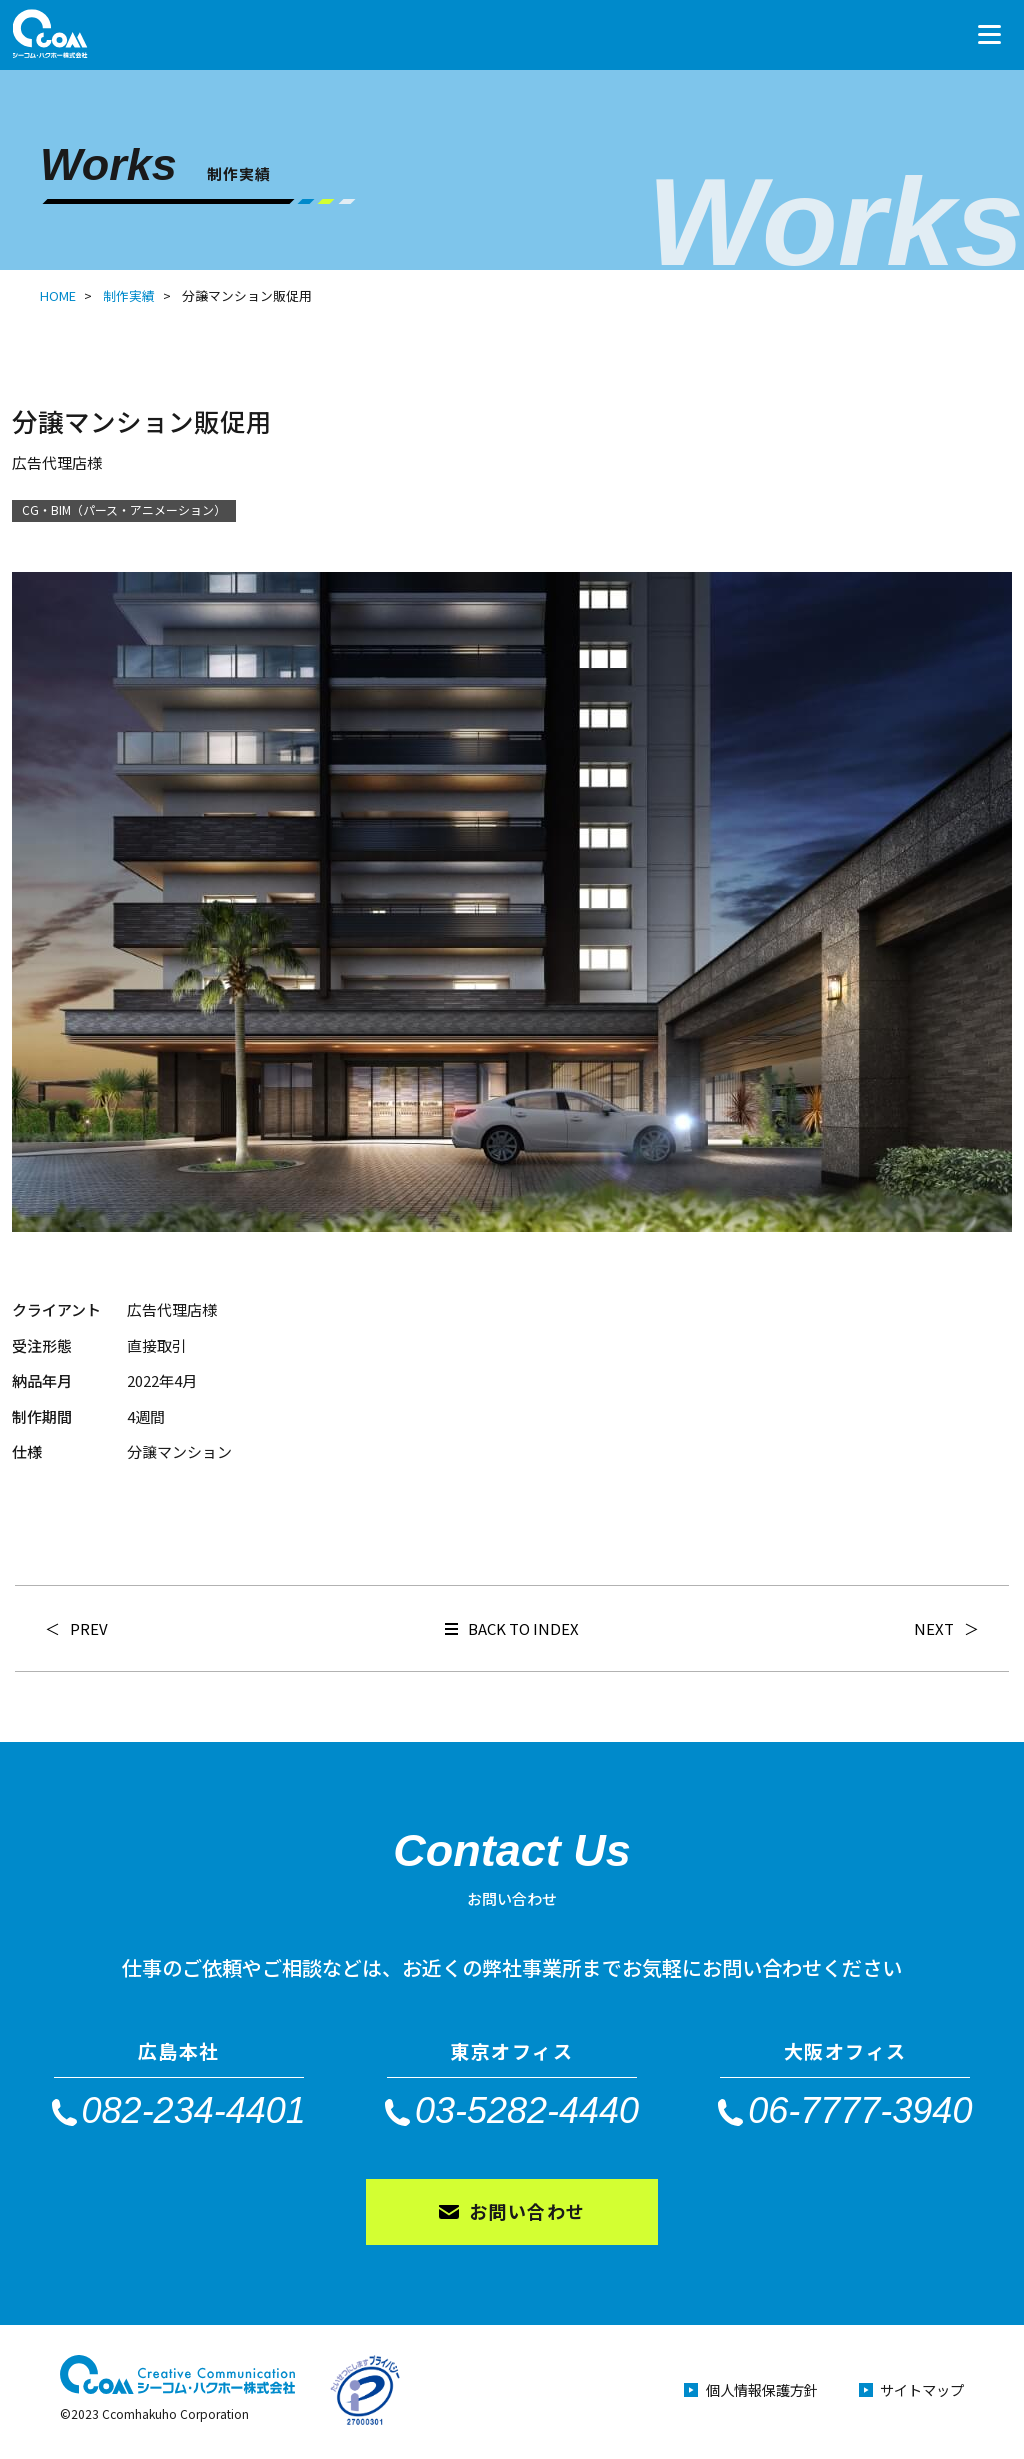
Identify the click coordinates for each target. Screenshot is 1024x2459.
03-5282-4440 (527, 2109)
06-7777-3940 (860, 2109)
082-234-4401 (194, 2109)
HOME (58, 295)
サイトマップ (919, 2394)
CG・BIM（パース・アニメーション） (124, 509)
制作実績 (129, 295)
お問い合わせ (527, 2214)
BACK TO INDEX (512, 1628)
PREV (89, 1628)
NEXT (934, 1628)
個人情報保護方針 (742, 2394)
